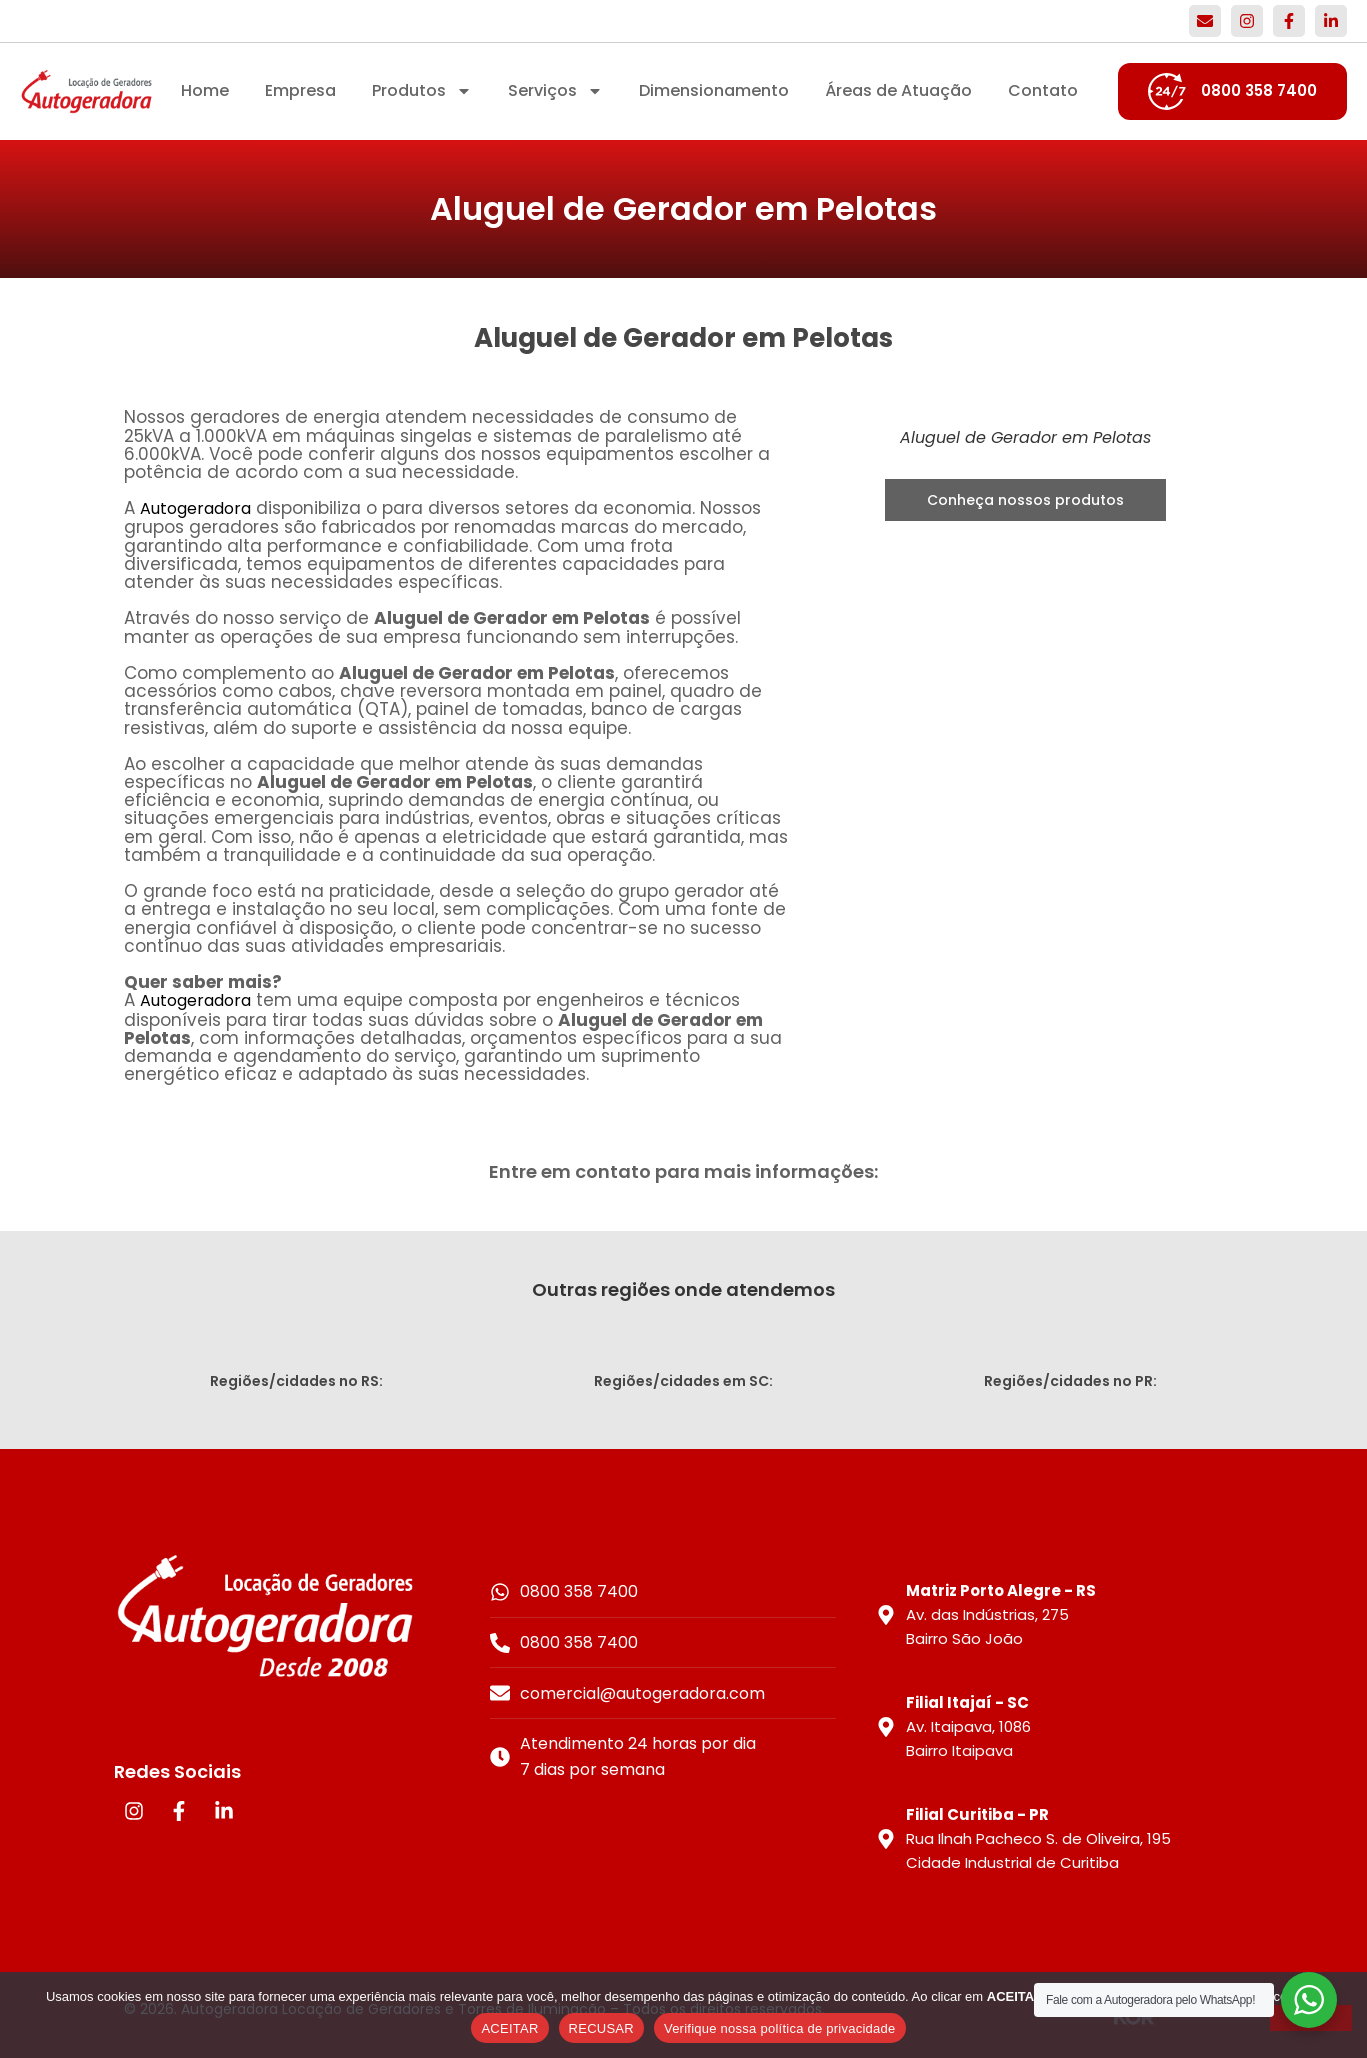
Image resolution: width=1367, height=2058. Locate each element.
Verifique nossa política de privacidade (780, 2028)
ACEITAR (509, 2028)
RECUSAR (601, 2028)
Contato (1043, 90)
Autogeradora (195, 508)
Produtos (422, 91)
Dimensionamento (714, 90)
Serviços (555, 91)
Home (205, 90)
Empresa (300, 90)
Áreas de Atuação (898, 90)
